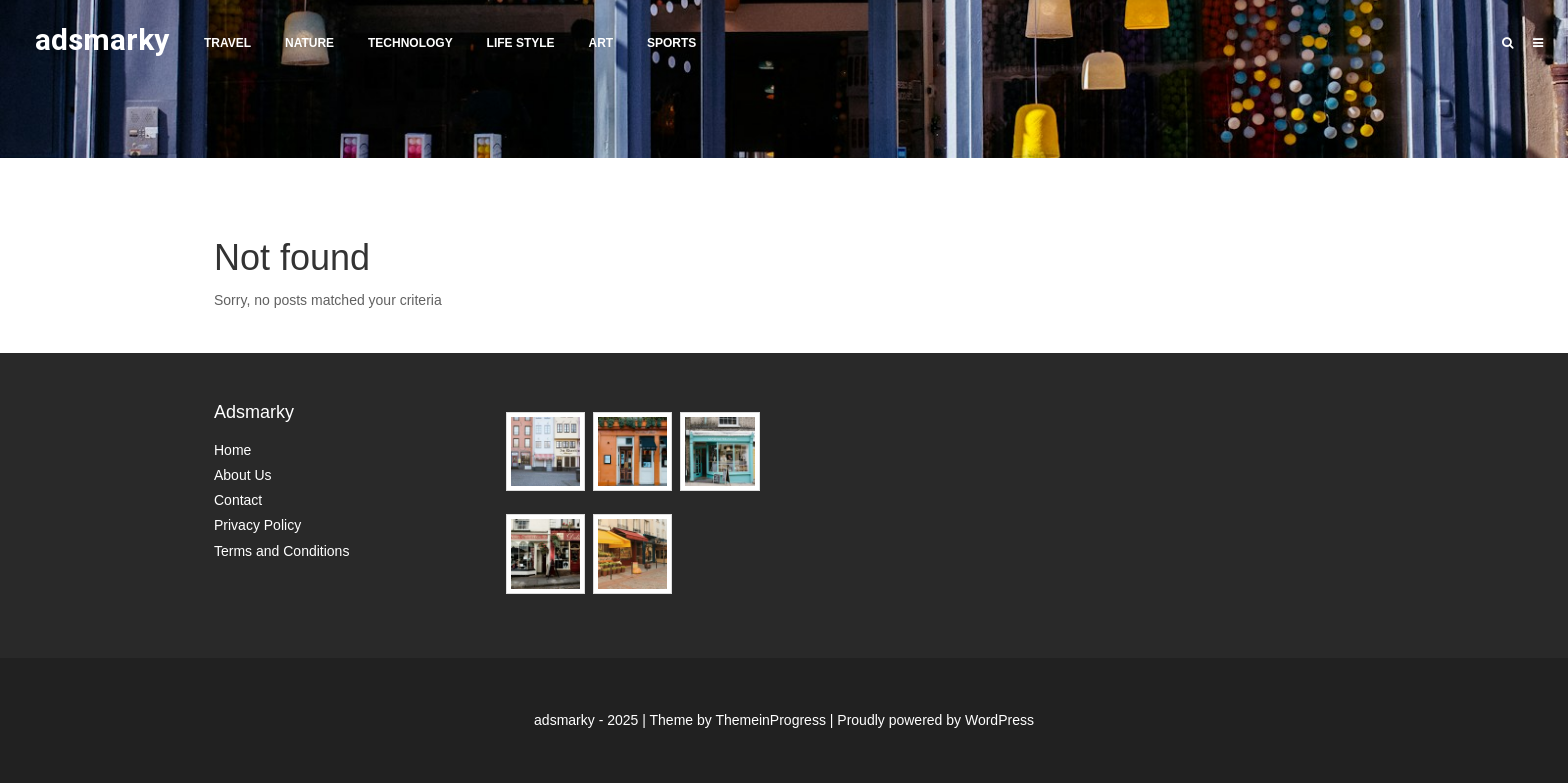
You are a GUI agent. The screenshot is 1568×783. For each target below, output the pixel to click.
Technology (410, 43)
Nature (309, 43)
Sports (671, 43)
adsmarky (102, 39)
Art (600, 43)
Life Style (521, 43)
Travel (227, 43)
